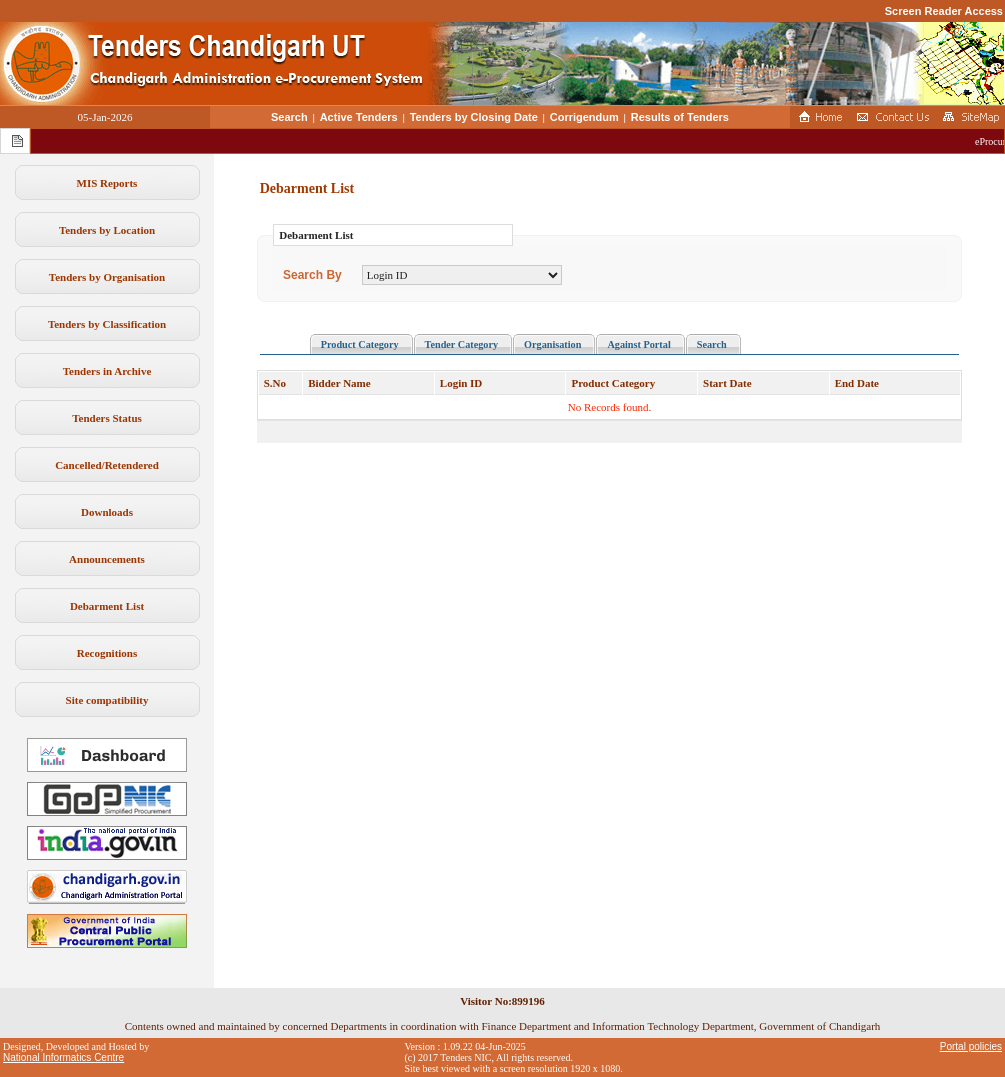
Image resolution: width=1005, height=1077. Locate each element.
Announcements (107, 559)
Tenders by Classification (107, 324)
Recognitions (107, 653)
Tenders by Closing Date (474, 117)
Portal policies (971, 1046)
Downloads (107, 512)
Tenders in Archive (107, 371)
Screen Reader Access (944, 11)
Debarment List (107, 606)
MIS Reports (107, 183)
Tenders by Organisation (107, 277)
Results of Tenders (680, 117)
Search (289, 117)
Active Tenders (359, 117)
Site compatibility (107, 700)
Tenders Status (107, 418)
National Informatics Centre (63, 1057)
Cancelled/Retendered (107, 465)
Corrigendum (584, 117)
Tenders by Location (107, 230)
